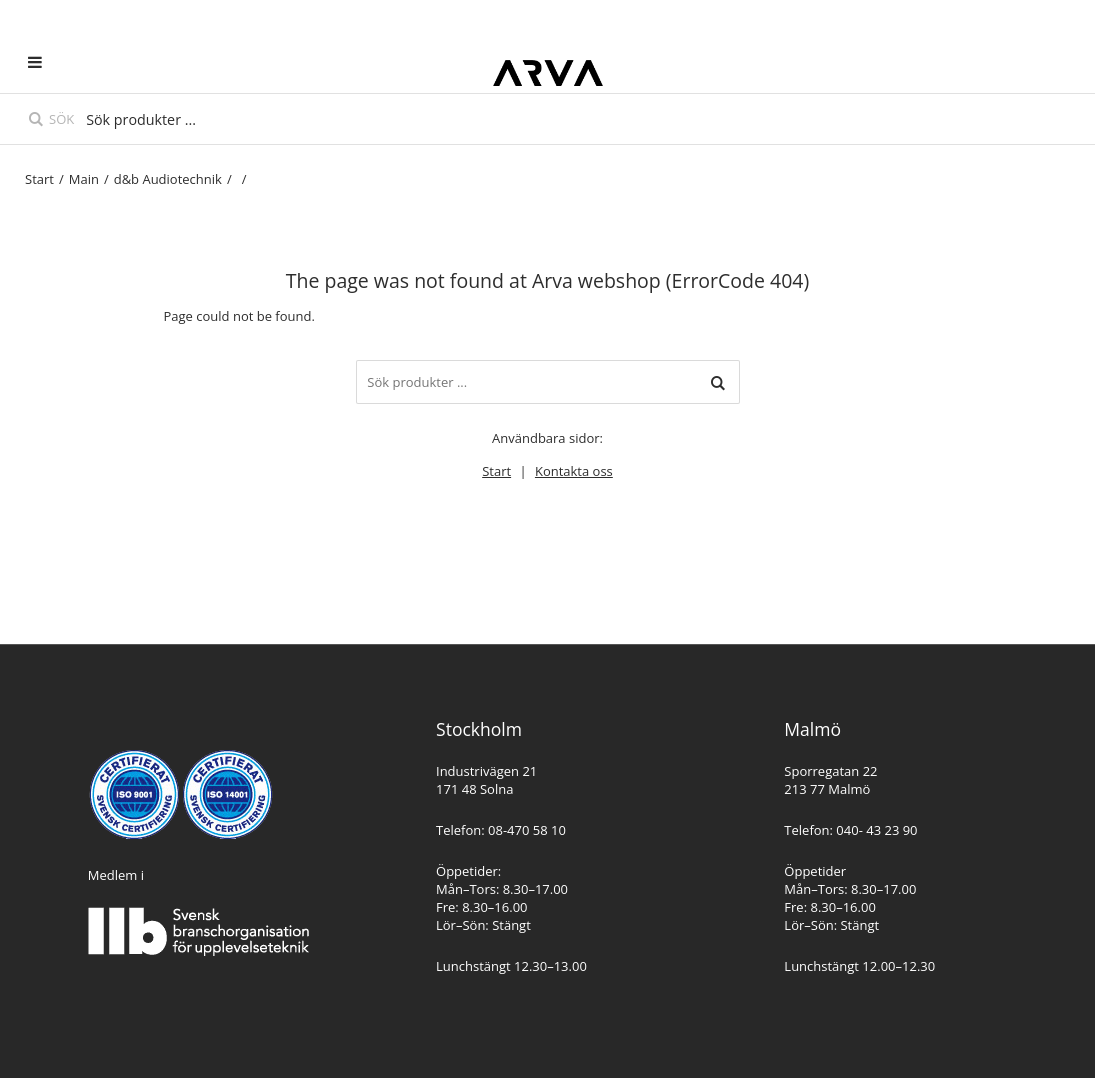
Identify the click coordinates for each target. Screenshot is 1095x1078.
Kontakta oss (574, 471)
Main (84, 179)
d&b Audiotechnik (168, 179)
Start (39, 179)
